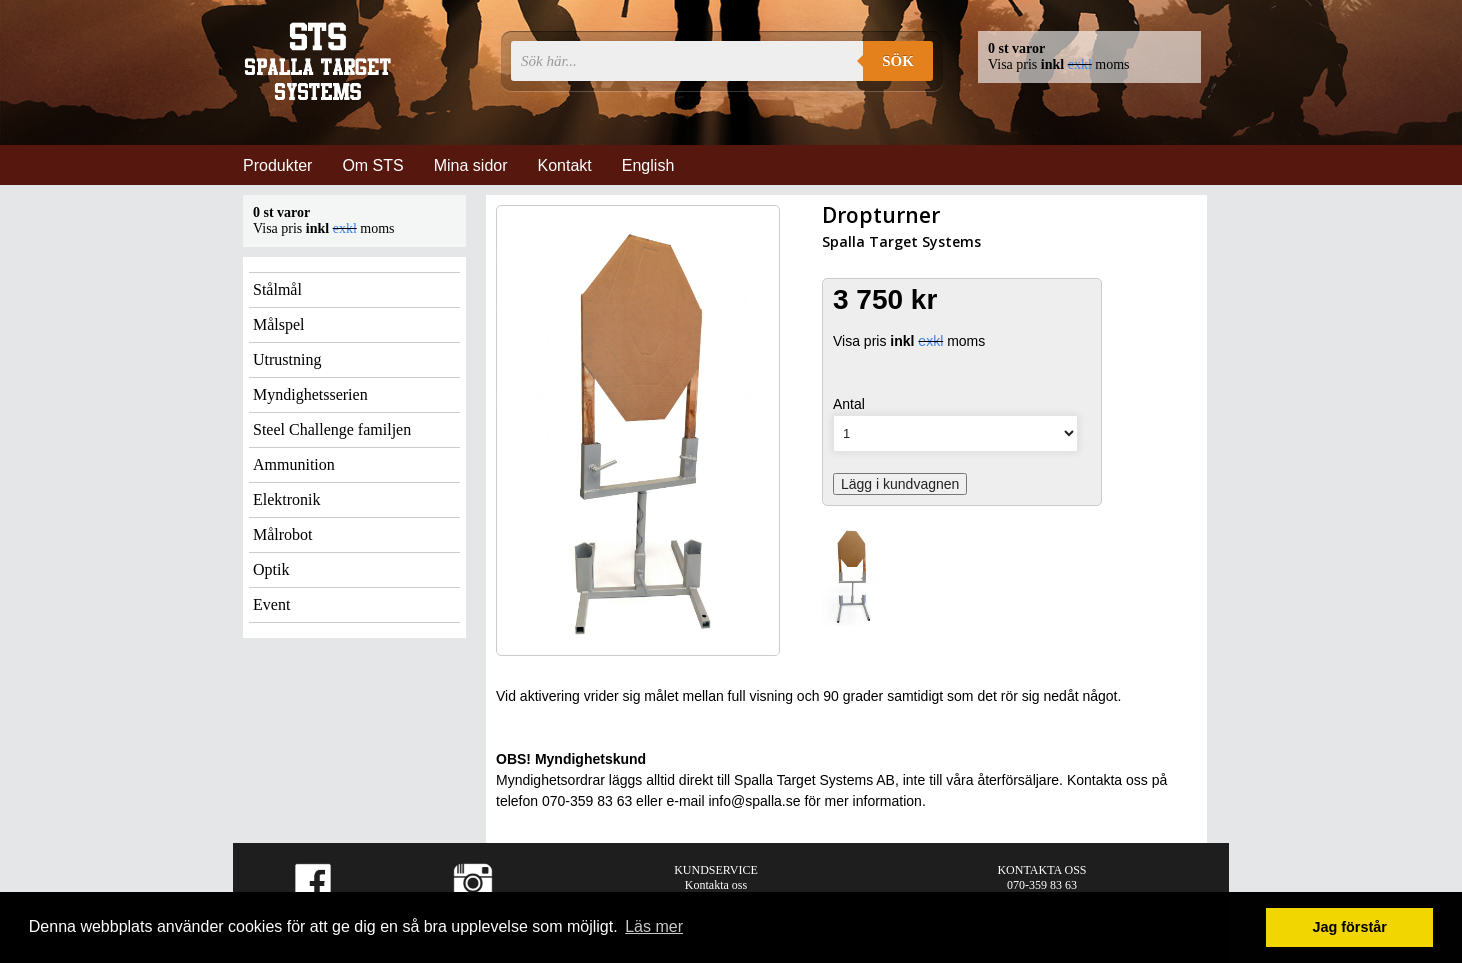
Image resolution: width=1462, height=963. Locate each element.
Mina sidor (471, 165)
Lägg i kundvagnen (900, 484)
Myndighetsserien (310, 394)
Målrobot (283, 534)
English (648, 165)
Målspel (279, 324)
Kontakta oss (716, 885)
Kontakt (565, 165)
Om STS (372, 165)
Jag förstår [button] (1349, 927)
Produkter (277, 165)
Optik (271, 569)
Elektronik (287, 499)
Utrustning (287, 359)
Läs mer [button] (654, 926)
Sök (898, 61)
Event (271, 604)
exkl (1080, 64)
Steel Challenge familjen (332, 429)
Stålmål (277, 289)
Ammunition (294, 464)
